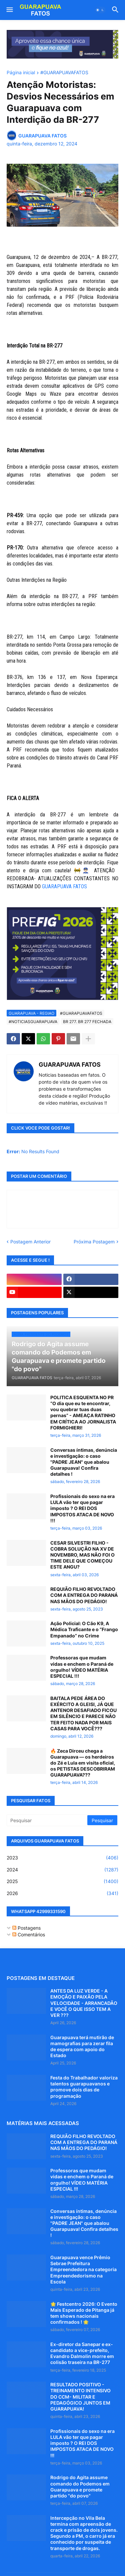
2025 (62, 1881)
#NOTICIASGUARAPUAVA (33, 1021)
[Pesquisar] (47, 1820)
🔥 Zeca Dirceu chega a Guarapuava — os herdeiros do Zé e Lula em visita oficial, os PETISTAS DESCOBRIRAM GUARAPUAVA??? (82, 1763)
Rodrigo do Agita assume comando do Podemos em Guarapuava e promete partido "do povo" (80, 2486)
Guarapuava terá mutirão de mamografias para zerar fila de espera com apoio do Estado (82, 2046)
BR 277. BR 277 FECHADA (87, 1021)
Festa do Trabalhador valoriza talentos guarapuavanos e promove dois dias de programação (84, 2087)
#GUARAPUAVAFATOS (64, 72)
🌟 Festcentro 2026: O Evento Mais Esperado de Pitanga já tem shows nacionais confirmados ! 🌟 (83, 2313)
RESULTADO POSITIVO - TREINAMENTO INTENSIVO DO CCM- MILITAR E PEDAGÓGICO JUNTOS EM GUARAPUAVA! (80, 2397)
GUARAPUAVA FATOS (64, 886)
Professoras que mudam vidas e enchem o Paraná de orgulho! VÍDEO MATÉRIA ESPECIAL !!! (81, 1667)
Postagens (26, 1928)
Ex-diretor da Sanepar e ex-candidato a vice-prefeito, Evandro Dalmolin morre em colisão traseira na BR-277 (82, 2353)
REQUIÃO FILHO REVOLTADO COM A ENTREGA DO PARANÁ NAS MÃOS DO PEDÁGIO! (84, 1595)
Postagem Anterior (30, 1241)
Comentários (28, 1934)
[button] (9, 10)
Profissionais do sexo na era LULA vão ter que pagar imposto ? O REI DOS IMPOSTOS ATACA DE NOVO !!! (82, 1508)
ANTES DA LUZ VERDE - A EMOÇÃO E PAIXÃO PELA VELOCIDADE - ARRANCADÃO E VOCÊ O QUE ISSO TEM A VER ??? (83, 2003)
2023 (62, 1857)
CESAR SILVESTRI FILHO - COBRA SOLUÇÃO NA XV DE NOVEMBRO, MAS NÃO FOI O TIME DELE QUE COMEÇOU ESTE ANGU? (82, 1555)
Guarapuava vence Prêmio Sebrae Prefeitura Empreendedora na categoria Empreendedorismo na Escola (83, 2269)
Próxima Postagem (94, 1241)
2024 (62, 1869)
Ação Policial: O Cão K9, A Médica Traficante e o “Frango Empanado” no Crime (84, 1629)
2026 (62, 1893)
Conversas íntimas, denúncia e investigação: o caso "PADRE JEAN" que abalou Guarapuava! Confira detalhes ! (83, 1462)
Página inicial (21, 72)
